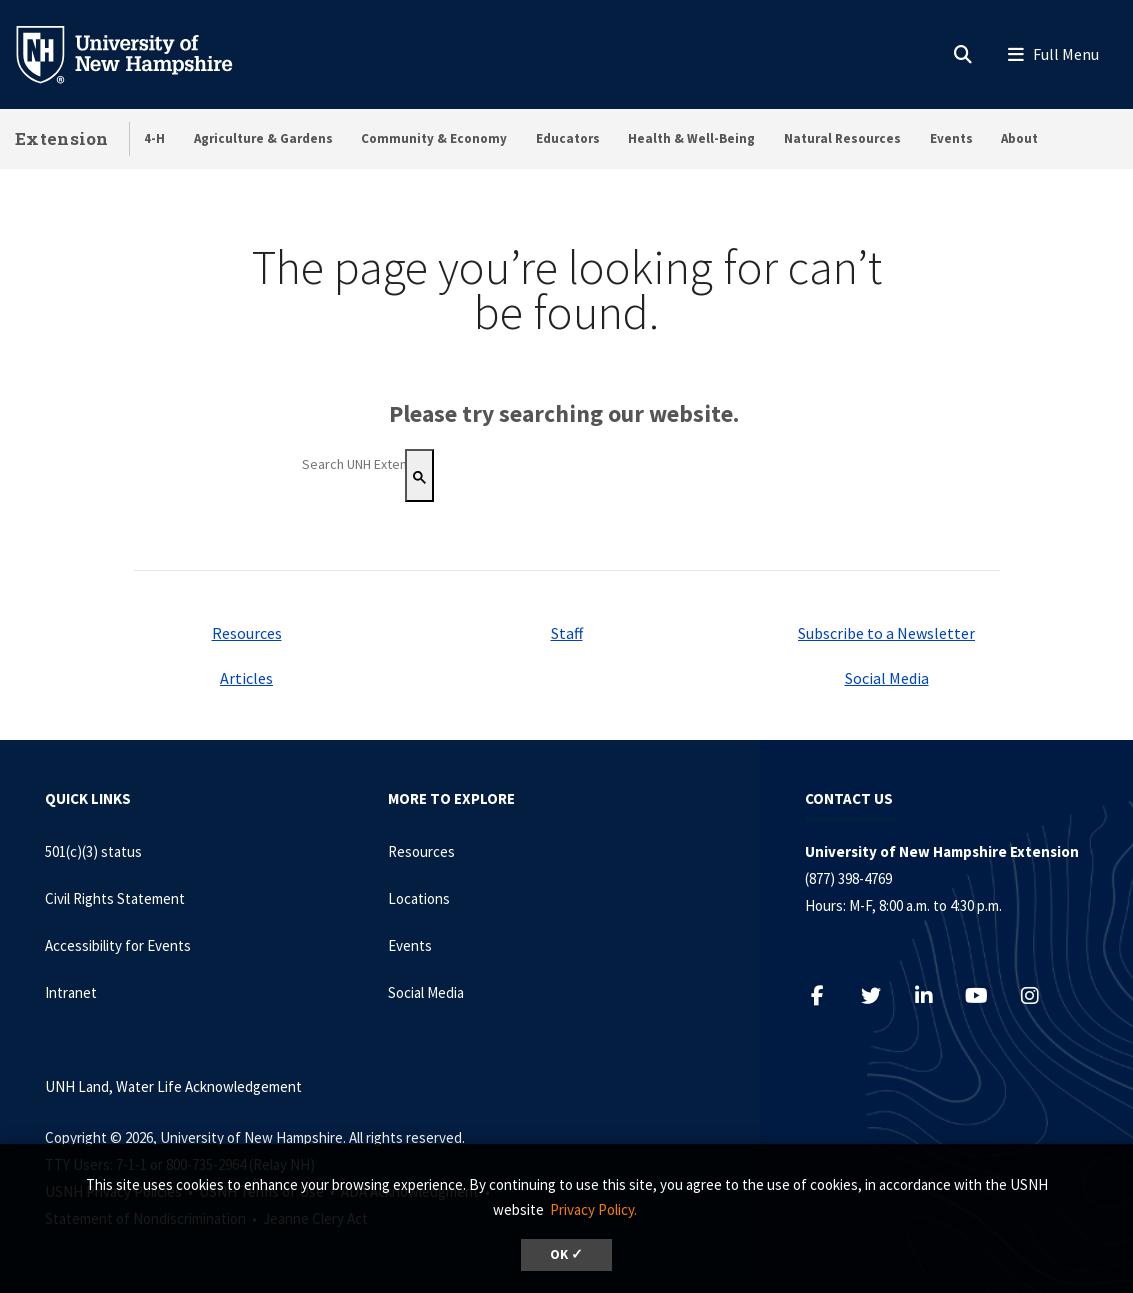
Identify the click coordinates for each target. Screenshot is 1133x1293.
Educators (568, 138)
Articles (246, 678)
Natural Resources (842, 138)
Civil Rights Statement (115, 898)
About (1019, 138)
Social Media (887, 678)
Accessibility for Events (118, 945)
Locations (419, 898)
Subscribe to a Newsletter (886, 633)
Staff (567, 633)
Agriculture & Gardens (263, 138)
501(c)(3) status (93, 851)
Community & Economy (434, 138)
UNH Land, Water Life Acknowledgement (173, 1086)
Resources (247, 633)
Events (951, 138)
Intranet (71, 992)
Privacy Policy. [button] (593, 1209)
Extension (62, 138)
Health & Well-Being (691, 138)
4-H (154, 138)
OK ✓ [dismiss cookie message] (566, 1254)
